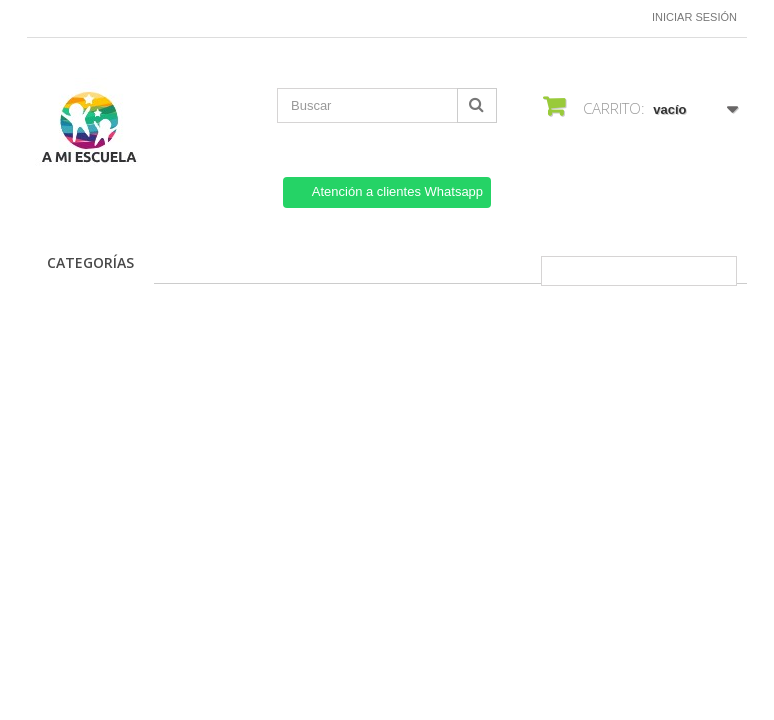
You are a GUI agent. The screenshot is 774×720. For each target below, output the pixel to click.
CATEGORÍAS (90, 262)
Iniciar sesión (694, 17)
